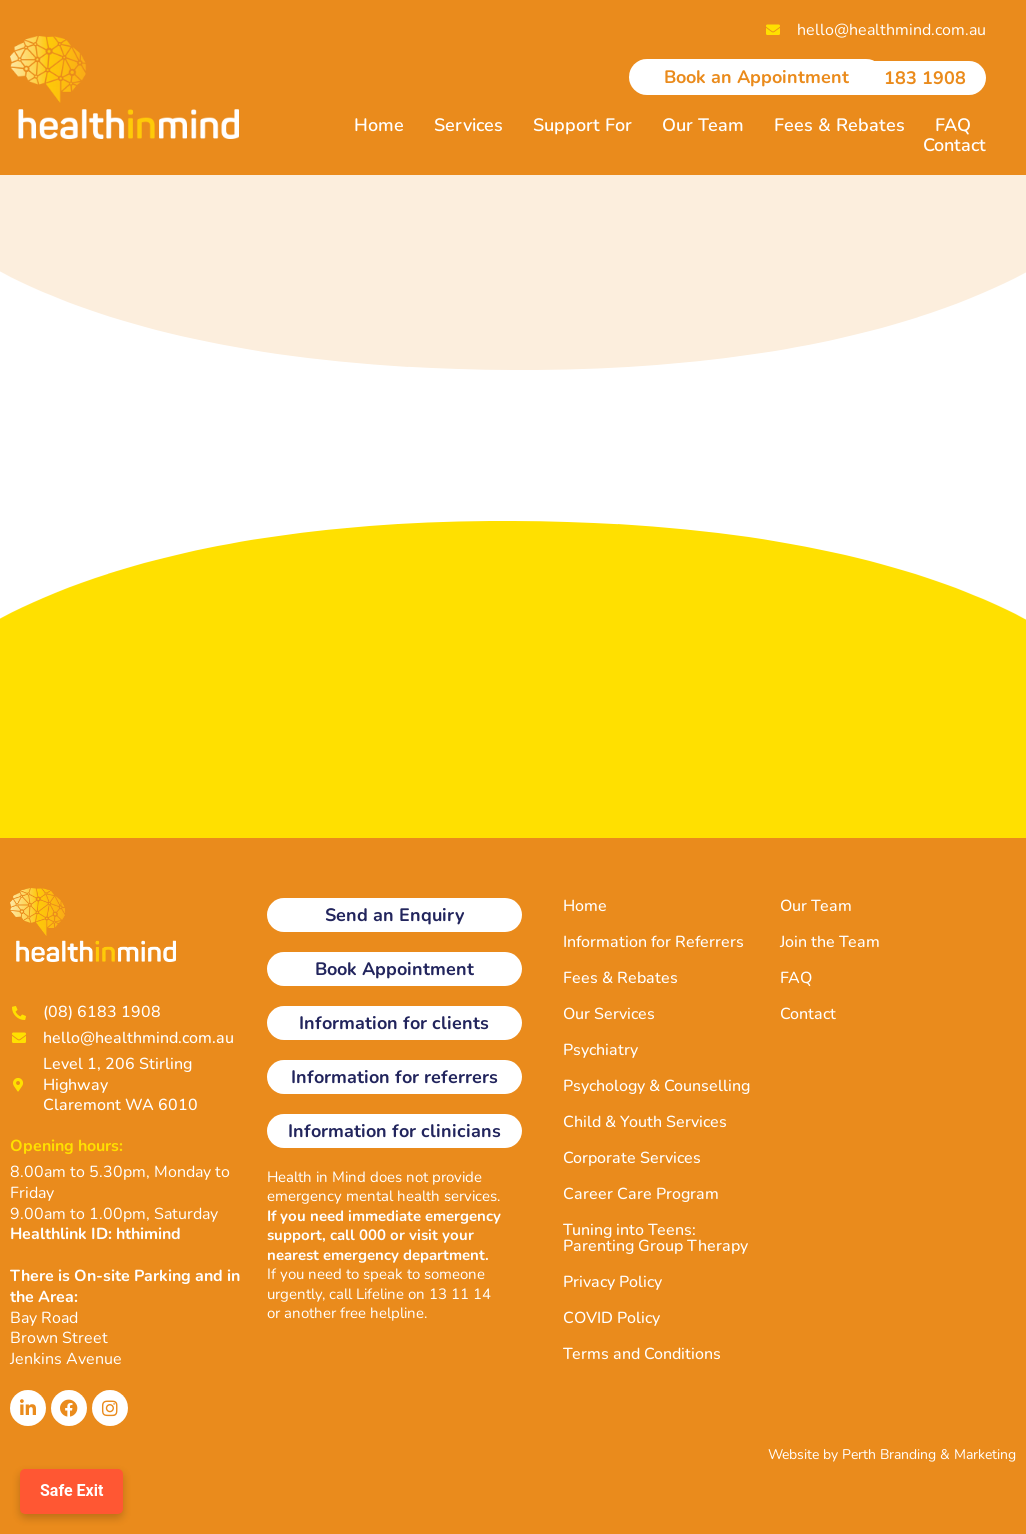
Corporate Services (632, 1158)
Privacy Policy (612, 1282)
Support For (582, 125)
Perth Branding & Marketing (929, 1454)
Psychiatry (600, 1050)
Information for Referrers (653, 942)
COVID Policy (611, 1318)
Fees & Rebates (839, 125)
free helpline (382, 1313)
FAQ (953, 125)
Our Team (703, 125)
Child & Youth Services (645, 1122)
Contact (954, 145)
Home (379, 125)
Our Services (609, 1014)
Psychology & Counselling (656, 1086)
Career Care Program (641, 1194)
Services (468, 125)
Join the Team (830, 942)
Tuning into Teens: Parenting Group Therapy (655, 1238)
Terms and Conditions (642, 1354)
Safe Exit (71, 1490)
